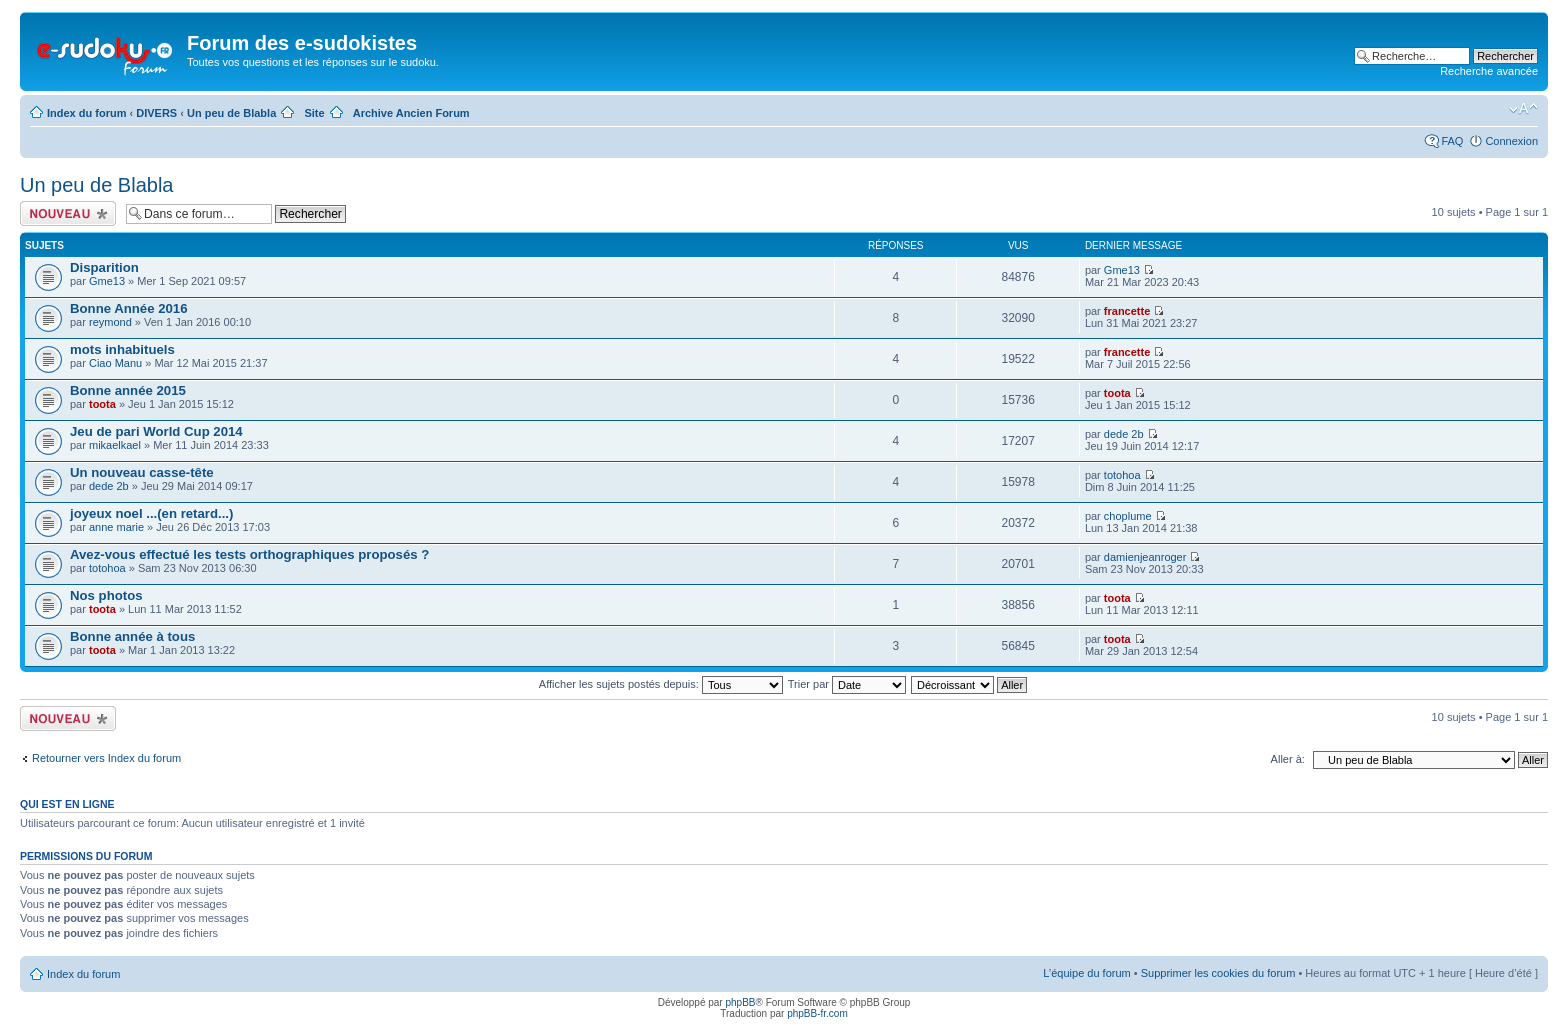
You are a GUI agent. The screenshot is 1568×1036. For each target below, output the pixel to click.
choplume (1128, 516)
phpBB (740, 1002)
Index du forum (86, 113)
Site (314, 113)
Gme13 (107, 281)
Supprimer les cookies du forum (1218, 973)
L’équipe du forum (1086, 973)
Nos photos (106, 595)
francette (1127, 311)
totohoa (1122, 475)
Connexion (1511, 141)
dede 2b (1124, 434)
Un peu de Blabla (231, 113)
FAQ (1452, 141)
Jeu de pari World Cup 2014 (156, 431)
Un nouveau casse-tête (142, 472)
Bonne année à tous (132, 636)
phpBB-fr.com (817, 1013)
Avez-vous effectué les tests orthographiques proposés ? (249, 554)
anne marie (116, 527)
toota (102, 404)
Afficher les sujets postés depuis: (661, 684)
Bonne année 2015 (128, 390)
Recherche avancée (1489, 71)
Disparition (104, 267)
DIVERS (156, 113)
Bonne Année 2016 (129, 308)
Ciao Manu (115, 363)
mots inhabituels (122, 349)
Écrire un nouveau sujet (68, 213)
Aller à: (1288, 759)
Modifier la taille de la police (1523, 109)
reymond (110, 322)
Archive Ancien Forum (411, 113)
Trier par (847, 684)
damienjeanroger (1145, 557)
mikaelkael (115, 445)
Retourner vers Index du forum (106, 758)
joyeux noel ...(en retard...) (151, 513)
